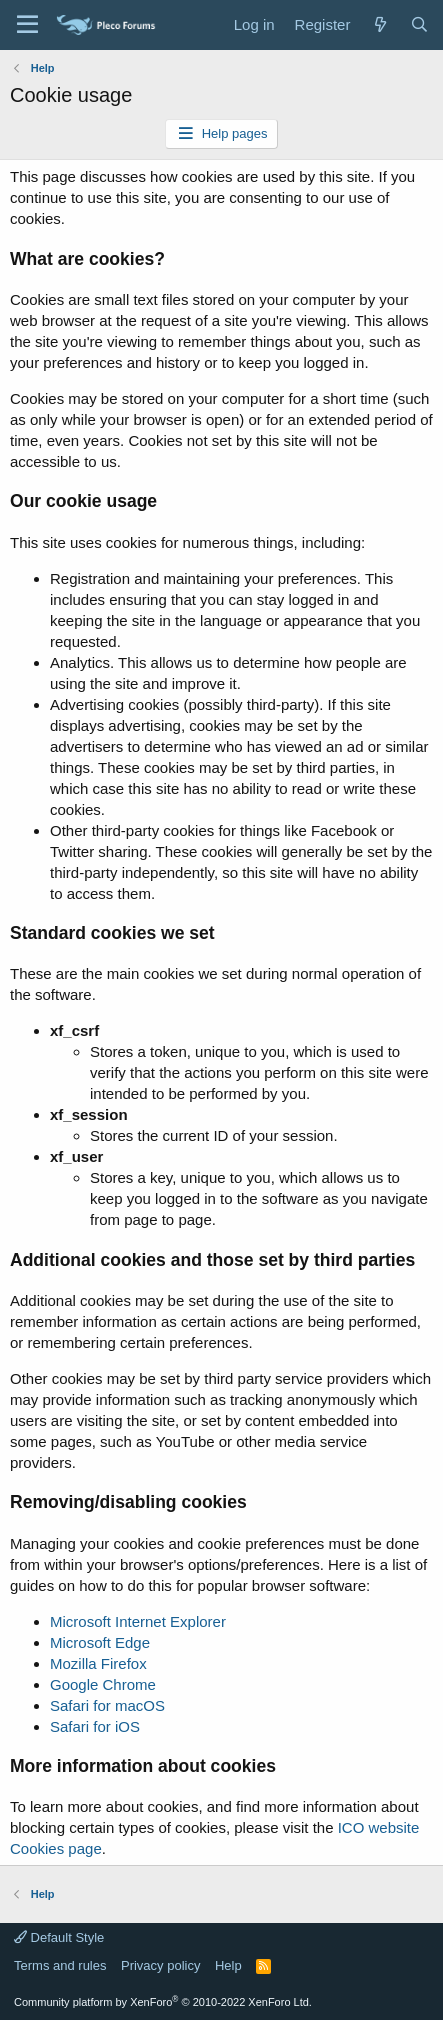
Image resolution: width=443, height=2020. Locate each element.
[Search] (419, 24)
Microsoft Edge (100, 1642)
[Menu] (27, 25)
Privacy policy (160, 1965)
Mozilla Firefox (98, 1663)
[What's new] (379, 24)
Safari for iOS (95, 1726)
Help (228, 1965)
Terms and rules (60, 1965)
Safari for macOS (107, 1705)
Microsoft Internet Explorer (138, 1621)
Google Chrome (103, 1684)
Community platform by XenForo (163, 2002)
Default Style (59, 1937)
